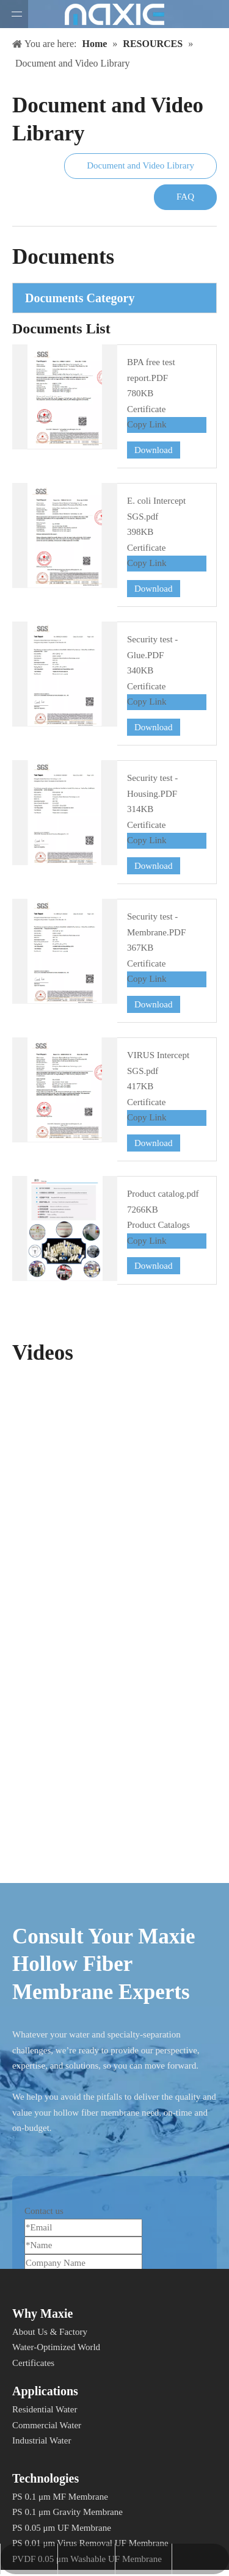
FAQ (185, 196)
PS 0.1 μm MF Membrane (60, 2497)
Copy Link (147, 424)
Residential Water (44, 2409)
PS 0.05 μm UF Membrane (61, 2528)
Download (153, 450)
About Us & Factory (49, 2332)
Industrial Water (41, 2440)
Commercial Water (46, 2425)
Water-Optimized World (56, 2347)
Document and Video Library (140, 165)
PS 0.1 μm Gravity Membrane (67, 2512)
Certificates (33, 2363)
